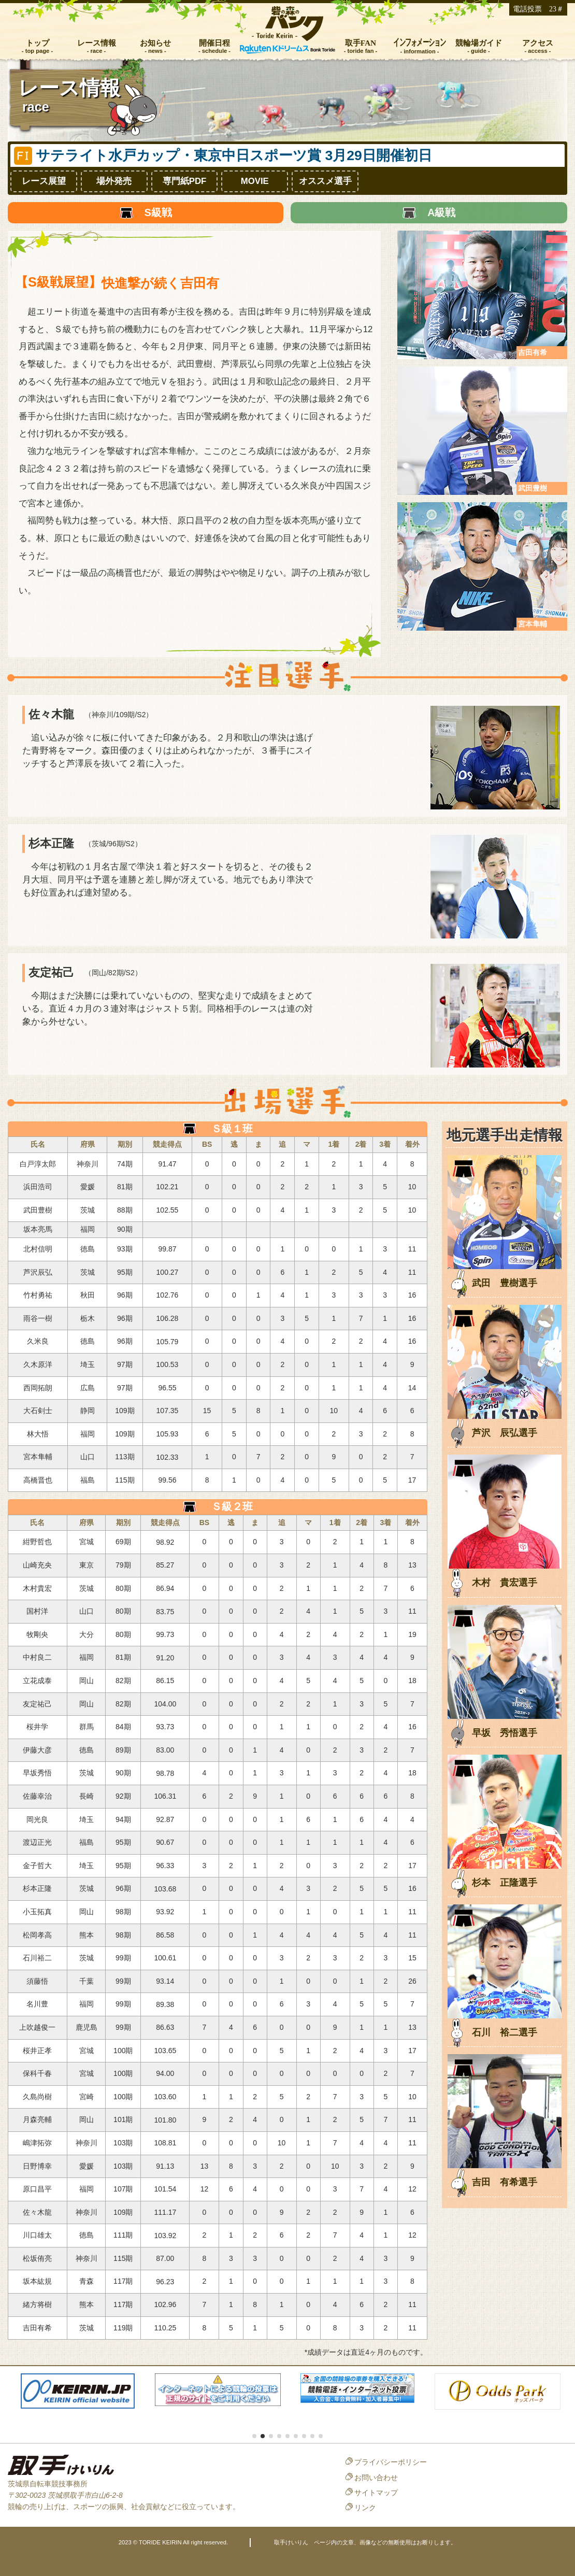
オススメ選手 (325, 181)
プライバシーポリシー (390, 2462)
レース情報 (96, 42)
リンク (365, 2507)
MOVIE (255, 181)
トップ (37, 42)
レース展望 (44, 181)
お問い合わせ (376, 2477)
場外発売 (114, 181)
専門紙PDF (185, 181)
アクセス (537, 42)
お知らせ (155, 42)
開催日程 (214, 42)
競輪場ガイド (478, 42)
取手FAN (361, 42)
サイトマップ (376, 2492)
